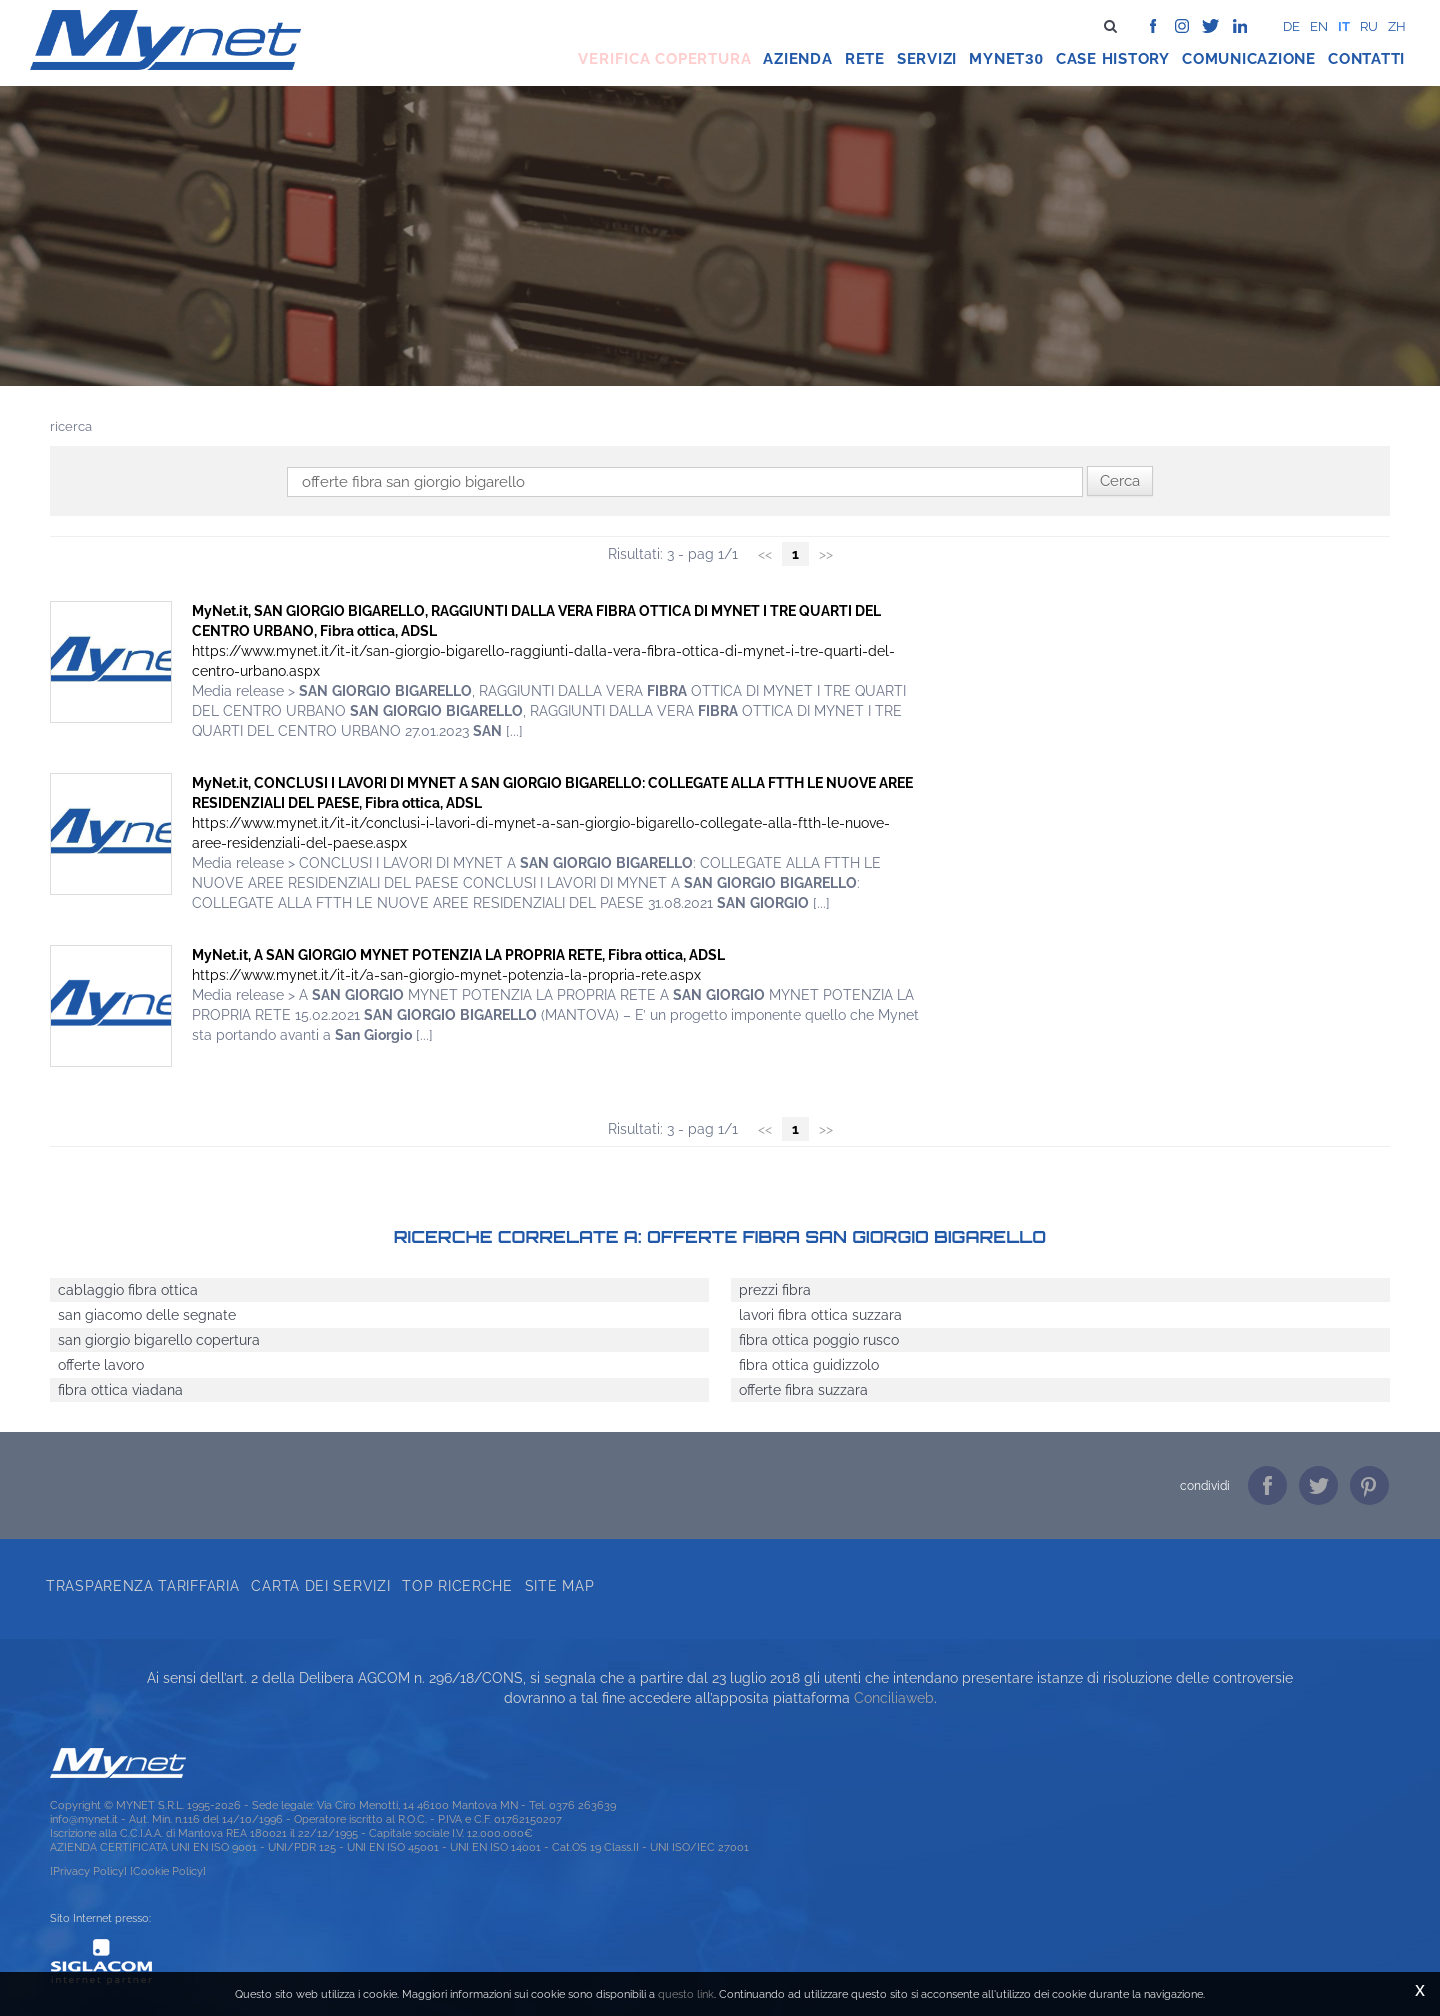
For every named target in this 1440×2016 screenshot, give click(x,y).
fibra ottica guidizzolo (809, 1365)
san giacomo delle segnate (147, 1315)
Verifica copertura (664, 59)
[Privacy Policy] (88, 1871)
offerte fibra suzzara (803, 1390)
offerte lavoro (101, 1365)
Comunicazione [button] (1249, 59)
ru (1369, 26)
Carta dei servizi (320, 1586)
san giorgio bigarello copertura (159, 1340)
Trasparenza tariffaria (142, 1586)
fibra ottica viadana (120, 1390)
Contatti (1366, 59)
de (1291, 26)
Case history (1113, 59)
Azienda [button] (797, 59)
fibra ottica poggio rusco (819, 1340)
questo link (686, 1994)
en (1319, 26)
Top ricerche (457, 1586)
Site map (560, 1586)
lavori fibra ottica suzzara (820, 1315)
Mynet (997, 59)
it (1344, 26)
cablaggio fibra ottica (128, 1290)
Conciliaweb (894, 1698)
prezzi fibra (775, 1290)
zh (1397, 26)
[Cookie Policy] (168, 1871)
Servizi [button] (927, 59)
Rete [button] (865, 59)
